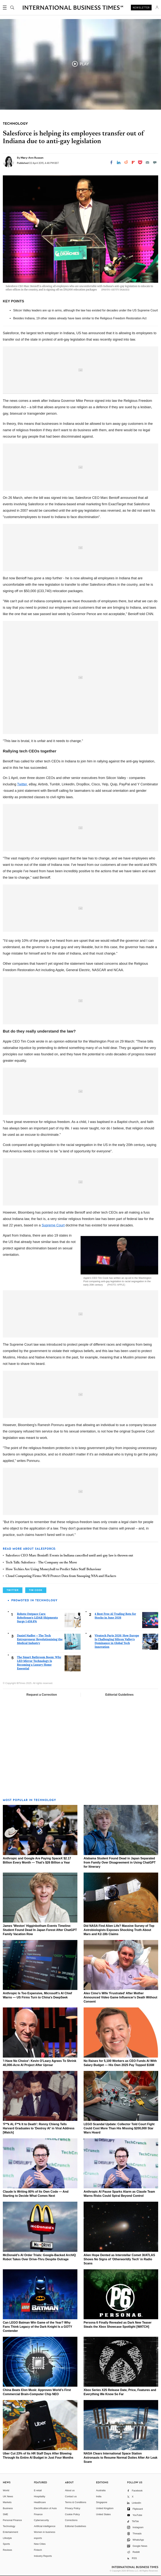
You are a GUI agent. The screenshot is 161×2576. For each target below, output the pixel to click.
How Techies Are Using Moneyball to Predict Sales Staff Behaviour (53, 1569)
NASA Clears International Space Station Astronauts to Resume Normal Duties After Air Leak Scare (120, 2457)
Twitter (22, 784)
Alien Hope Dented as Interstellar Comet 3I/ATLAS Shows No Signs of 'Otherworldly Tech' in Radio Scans (119, 2259)
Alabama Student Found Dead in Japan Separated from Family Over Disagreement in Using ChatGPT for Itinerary (120, 1862)
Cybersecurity (41, 2520)
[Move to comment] (154, 162)
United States (103, 2514)
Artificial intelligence (44, 2526)
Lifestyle (7, 2538)
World (6, 2490)
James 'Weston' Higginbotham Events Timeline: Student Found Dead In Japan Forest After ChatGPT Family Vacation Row (40, 1930)
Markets (7, 2502)
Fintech (38, 2549)
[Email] (147, 162)
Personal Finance (12, 2520)
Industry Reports (43, 2556)
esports (38, 2538)
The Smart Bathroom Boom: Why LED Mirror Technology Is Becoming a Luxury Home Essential (39, 1662)
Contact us (71, 2496)
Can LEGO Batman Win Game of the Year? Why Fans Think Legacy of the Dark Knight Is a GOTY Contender (37, 2326)
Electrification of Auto (45, 2508)
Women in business (44, 2532)
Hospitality (39, 2496)
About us (70, 2490)
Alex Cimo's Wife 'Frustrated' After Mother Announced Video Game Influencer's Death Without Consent (120, 1997)
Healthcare (40, 2502)
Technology (9, 2526)
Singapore (101, 2502)
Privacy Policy (72, 2508)
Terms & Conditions (75, 2502)
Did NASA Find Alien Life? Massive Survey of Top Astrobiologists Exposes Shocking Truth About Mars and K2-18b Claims (119, 1930)
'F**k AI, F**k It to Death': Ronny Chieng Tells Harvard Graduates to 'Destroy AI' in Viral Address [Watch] (38, 2128)
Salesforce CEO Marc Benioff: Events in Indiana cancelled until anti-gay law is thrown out (69, 1555)
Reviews (7, 2549)
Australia (101, 2490)
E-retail (38, 2490)
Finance (38, 2514)
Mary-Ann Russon (32, 157)
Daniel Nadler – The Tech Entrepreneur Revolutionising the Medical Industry (40, 1639)
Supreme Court (53, 1225)
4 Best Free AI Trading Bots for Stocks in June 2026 (115, 1615)
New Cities (40, 2543)
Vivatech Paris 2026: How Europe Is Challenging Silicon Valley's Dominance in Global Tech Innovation (117, 1641)
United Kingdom (105, 2508)
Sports (6, 2543)
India (98, 2496)
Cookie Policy (72, 2514)
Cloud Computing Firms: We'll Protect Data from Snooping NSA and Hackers (61, 1576)
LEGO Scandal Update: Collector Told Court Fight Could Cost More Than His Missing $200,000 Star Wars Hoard (119, 2128)
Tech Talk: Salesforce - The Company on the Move (41, 1562)
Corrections (71, 2520)
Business (8, 2508)
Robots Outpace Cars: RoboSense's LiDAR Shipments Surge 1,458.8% (37, 1617)
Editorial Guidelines (119, 1694)
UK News (8, 2496)
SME (5, 2514)
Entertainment (10, 2532)
